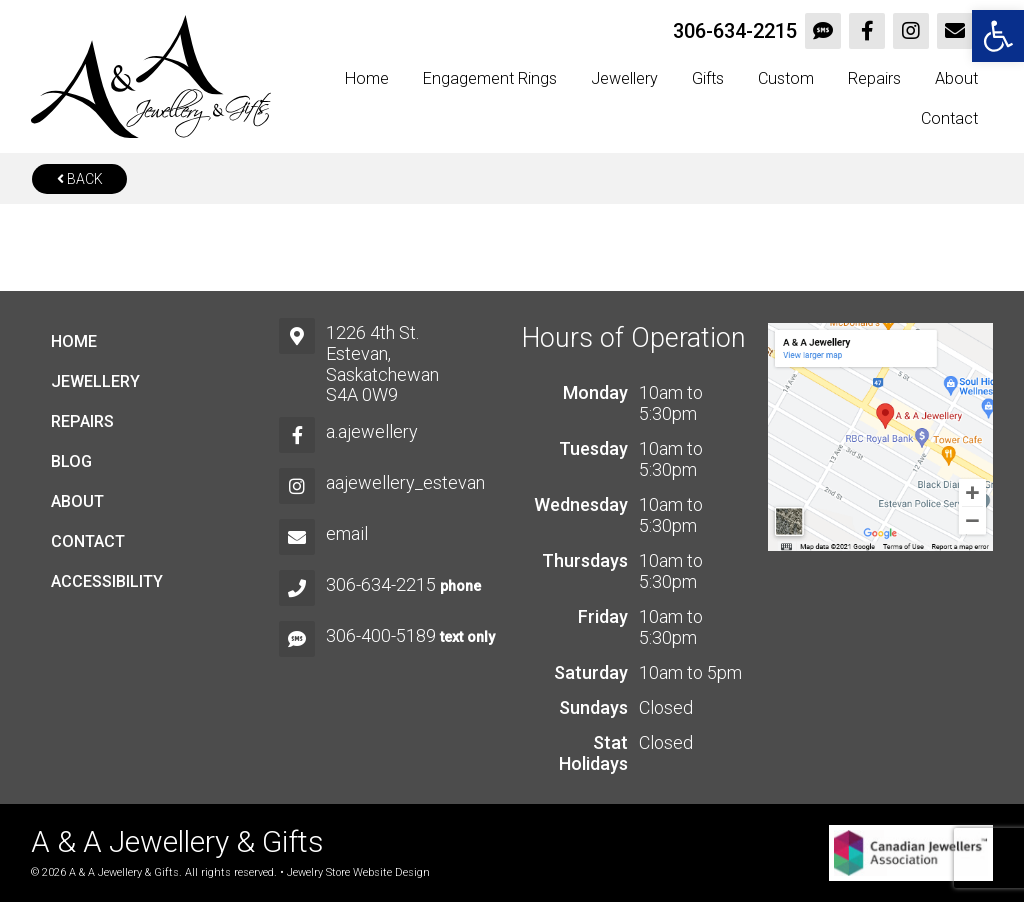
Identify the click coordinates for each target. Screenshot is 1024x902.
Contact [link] (949, 118)
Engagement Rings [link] (490, 78)
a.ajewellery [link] (372, 431)
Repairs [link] (874, 78)
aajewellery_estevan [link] (405, 482)
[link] (998, 36)
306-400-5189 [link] (381, 635)
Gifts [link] (708, 78)
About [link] (956, 78)
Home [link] (367, 78)
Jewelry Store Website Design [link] (358, 872)
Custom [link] (786, 78)
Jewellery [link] (624, 78)
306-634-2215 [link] (735, 31)
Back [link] (80, 179)
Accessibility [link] (107, 581)
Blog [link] (71, 461)
